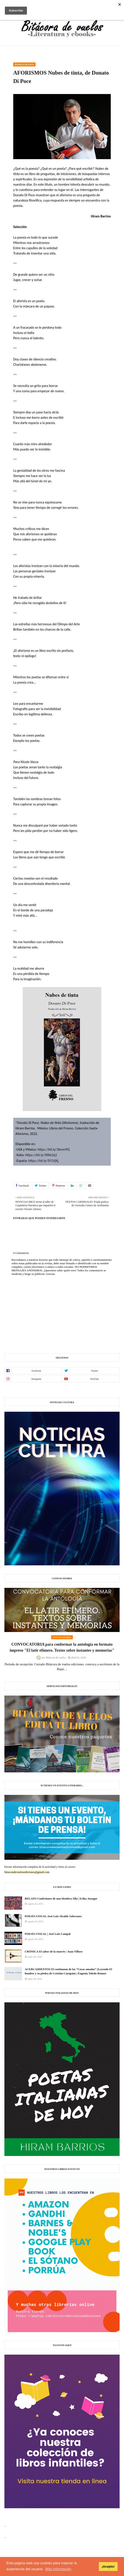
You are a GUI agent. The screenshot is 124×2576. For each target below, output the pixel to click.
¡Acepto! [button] (108, 2566)
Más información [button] (58, 2569)
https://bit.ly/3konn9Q (53, 1149)
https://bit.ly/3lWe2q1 (41, 1155)
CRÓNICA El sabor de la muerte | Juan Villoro (54, 1951)
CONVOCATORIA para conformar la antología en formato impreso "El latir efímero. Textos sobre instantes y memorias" (62, 1647)
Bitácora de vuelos (56, 1657)
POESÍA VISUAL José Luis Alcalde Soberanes (53, 1916)
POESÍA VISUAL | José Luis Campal (47, 1933)
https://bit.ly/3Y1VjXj (43, 1161)
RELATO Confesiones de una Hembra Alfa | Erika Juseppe (61, 1898)
